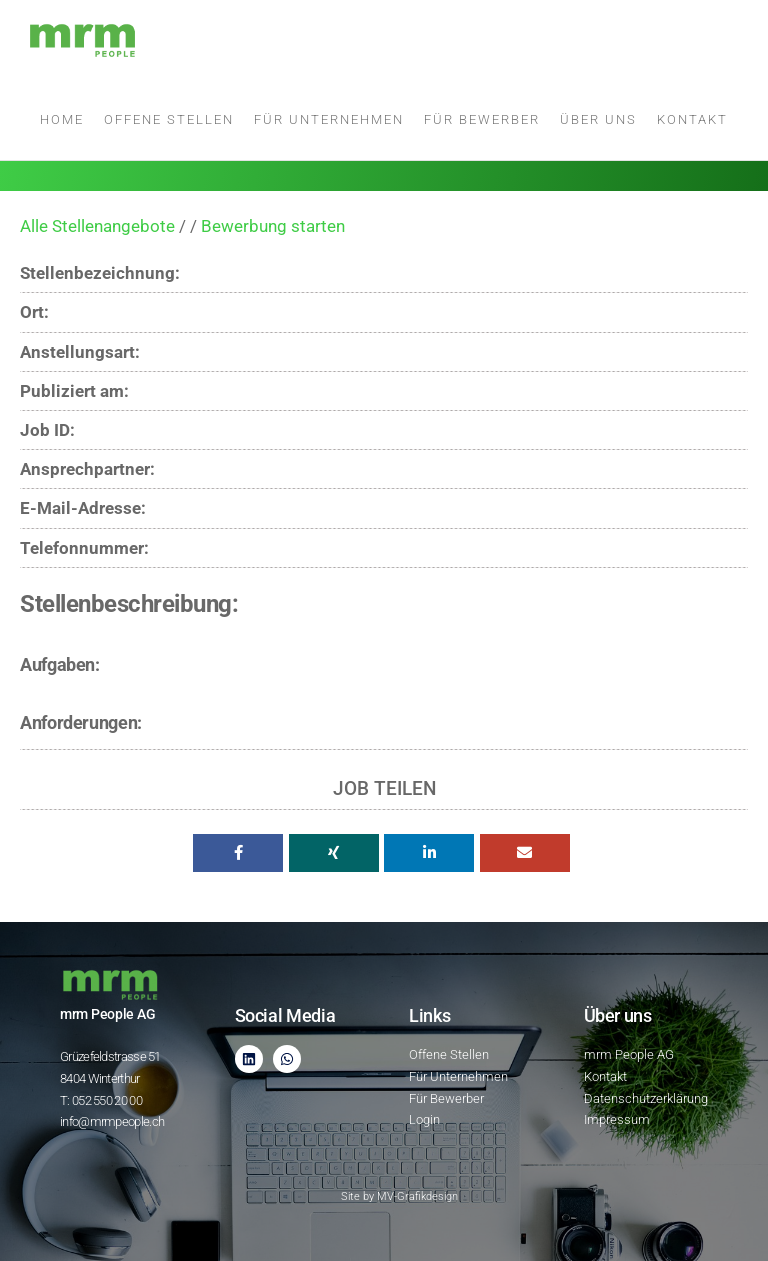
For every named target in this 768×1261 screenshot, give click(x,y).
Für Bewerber (482, 119)
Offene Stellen (169, 119)
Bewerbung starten (273, 226)
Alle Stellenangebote (97, 226)
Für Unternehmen (329, 119)
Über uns (598, 119)
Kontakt (692, 119)
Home (62, 119)
